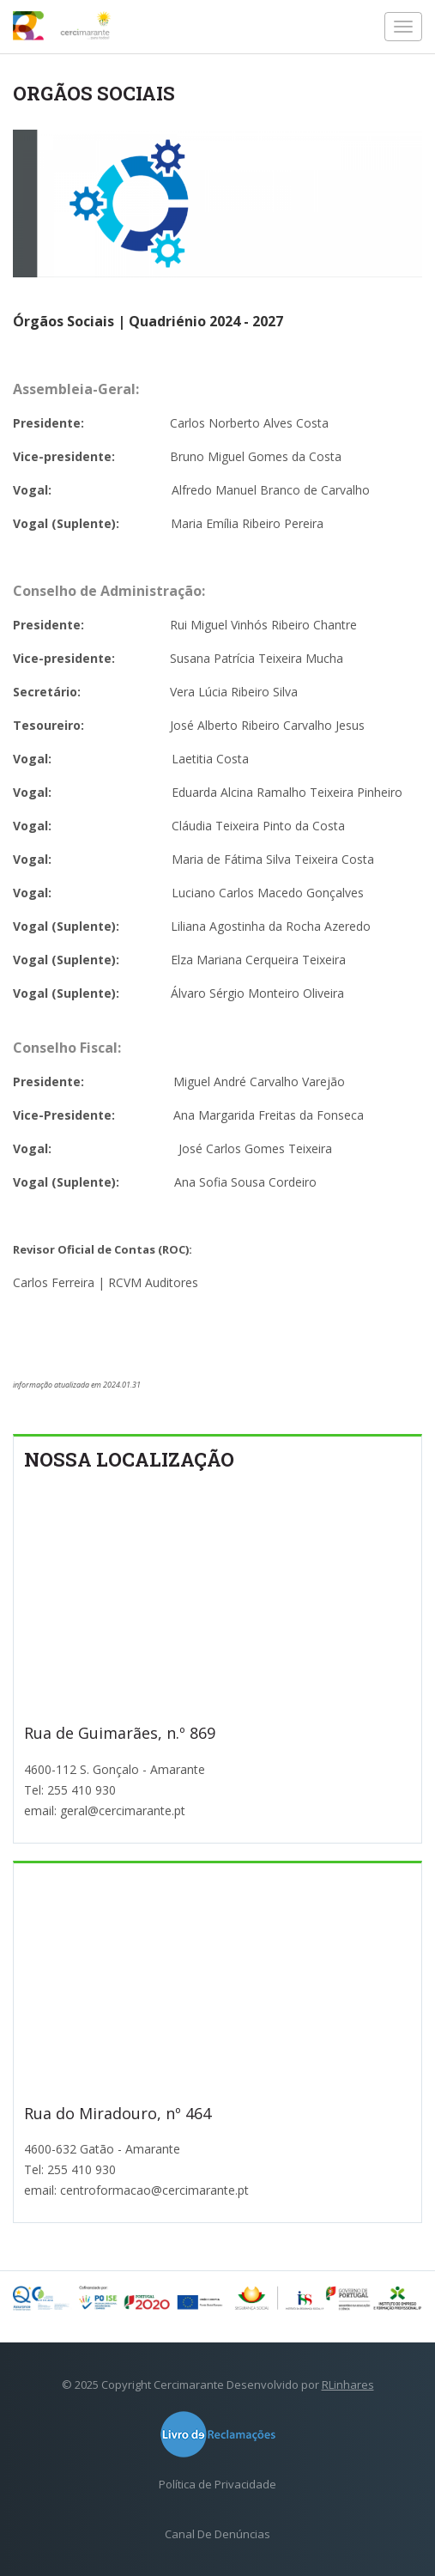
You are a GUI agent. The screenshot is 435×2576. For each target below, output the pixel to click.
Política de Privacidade (217, 2484)
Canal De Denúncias (217, 2534)
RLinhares (348, 2384)
